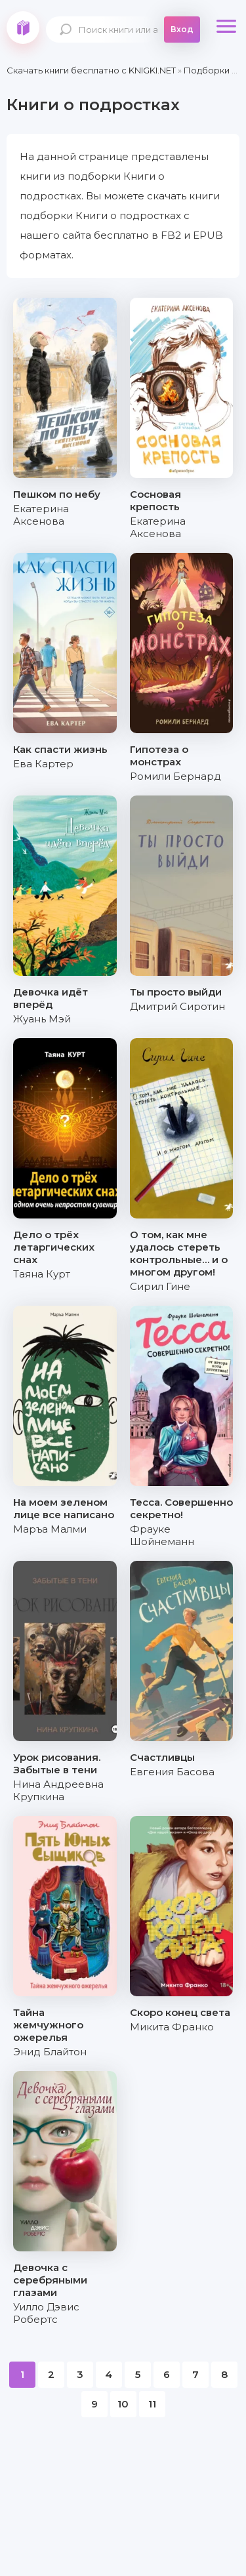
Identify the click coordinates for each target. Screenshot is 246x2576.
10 (123, 2404)
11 (152, 2404)
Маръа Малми (50, 1529)
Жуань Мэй (42, 1019)
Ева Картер (43, 763)
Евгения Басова (172, 1771)
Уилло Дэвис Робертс (46, 2313)
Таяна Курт (41, 1274)
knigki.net (23, 27)
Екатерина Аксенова (41, 514)
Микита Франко (172, 2027)
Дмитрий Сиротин (177, 1006)
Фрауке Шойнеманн (162, 1535)
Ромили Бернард (175, 776)
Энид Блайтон (50, 2051)
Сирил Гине (160, 1286)
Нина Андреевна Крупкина (58, 1790)
